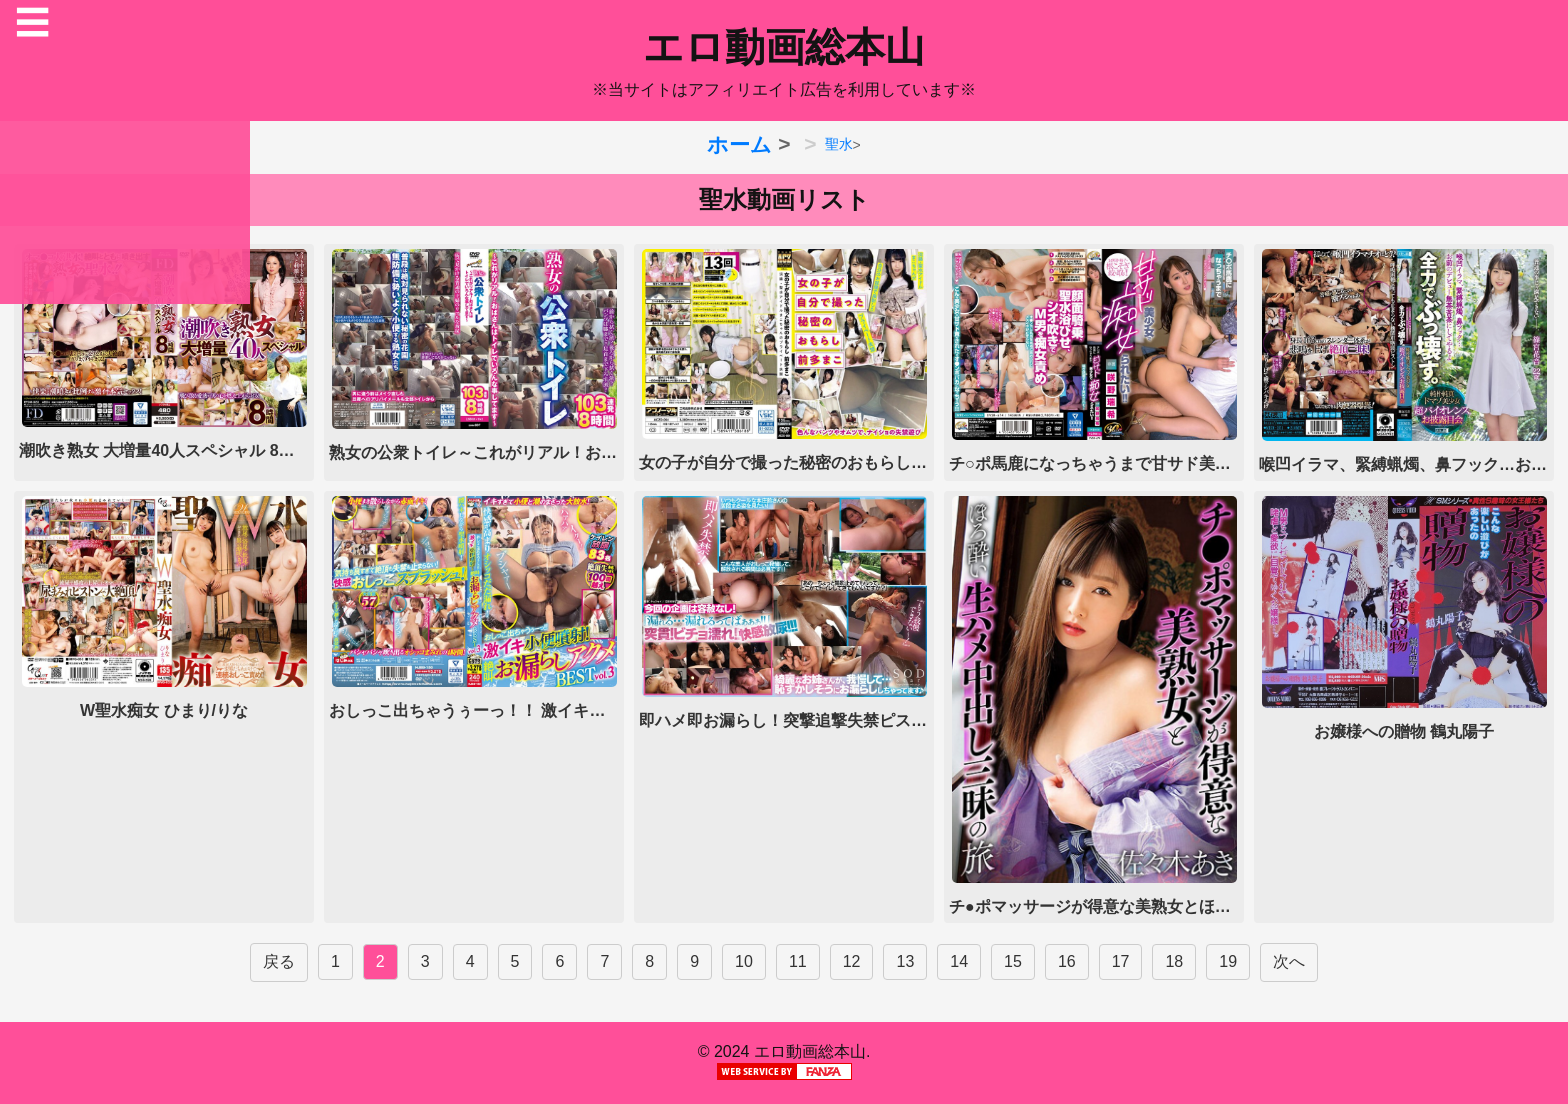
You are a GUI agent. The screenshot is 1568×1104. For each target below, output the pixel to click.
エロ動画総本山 (784, 47)
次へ (1289, 961)
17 (1121, 961)
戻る (279, 961)
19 (1228, 961)
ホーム (739, 144)
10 (744, 961)
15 (1013, 961)
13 (905, 961)
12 (852, 961)
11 (798, 961)
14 (959, 961)
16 (1067, 961)
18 (1174, 961)
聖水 (839, 144)
